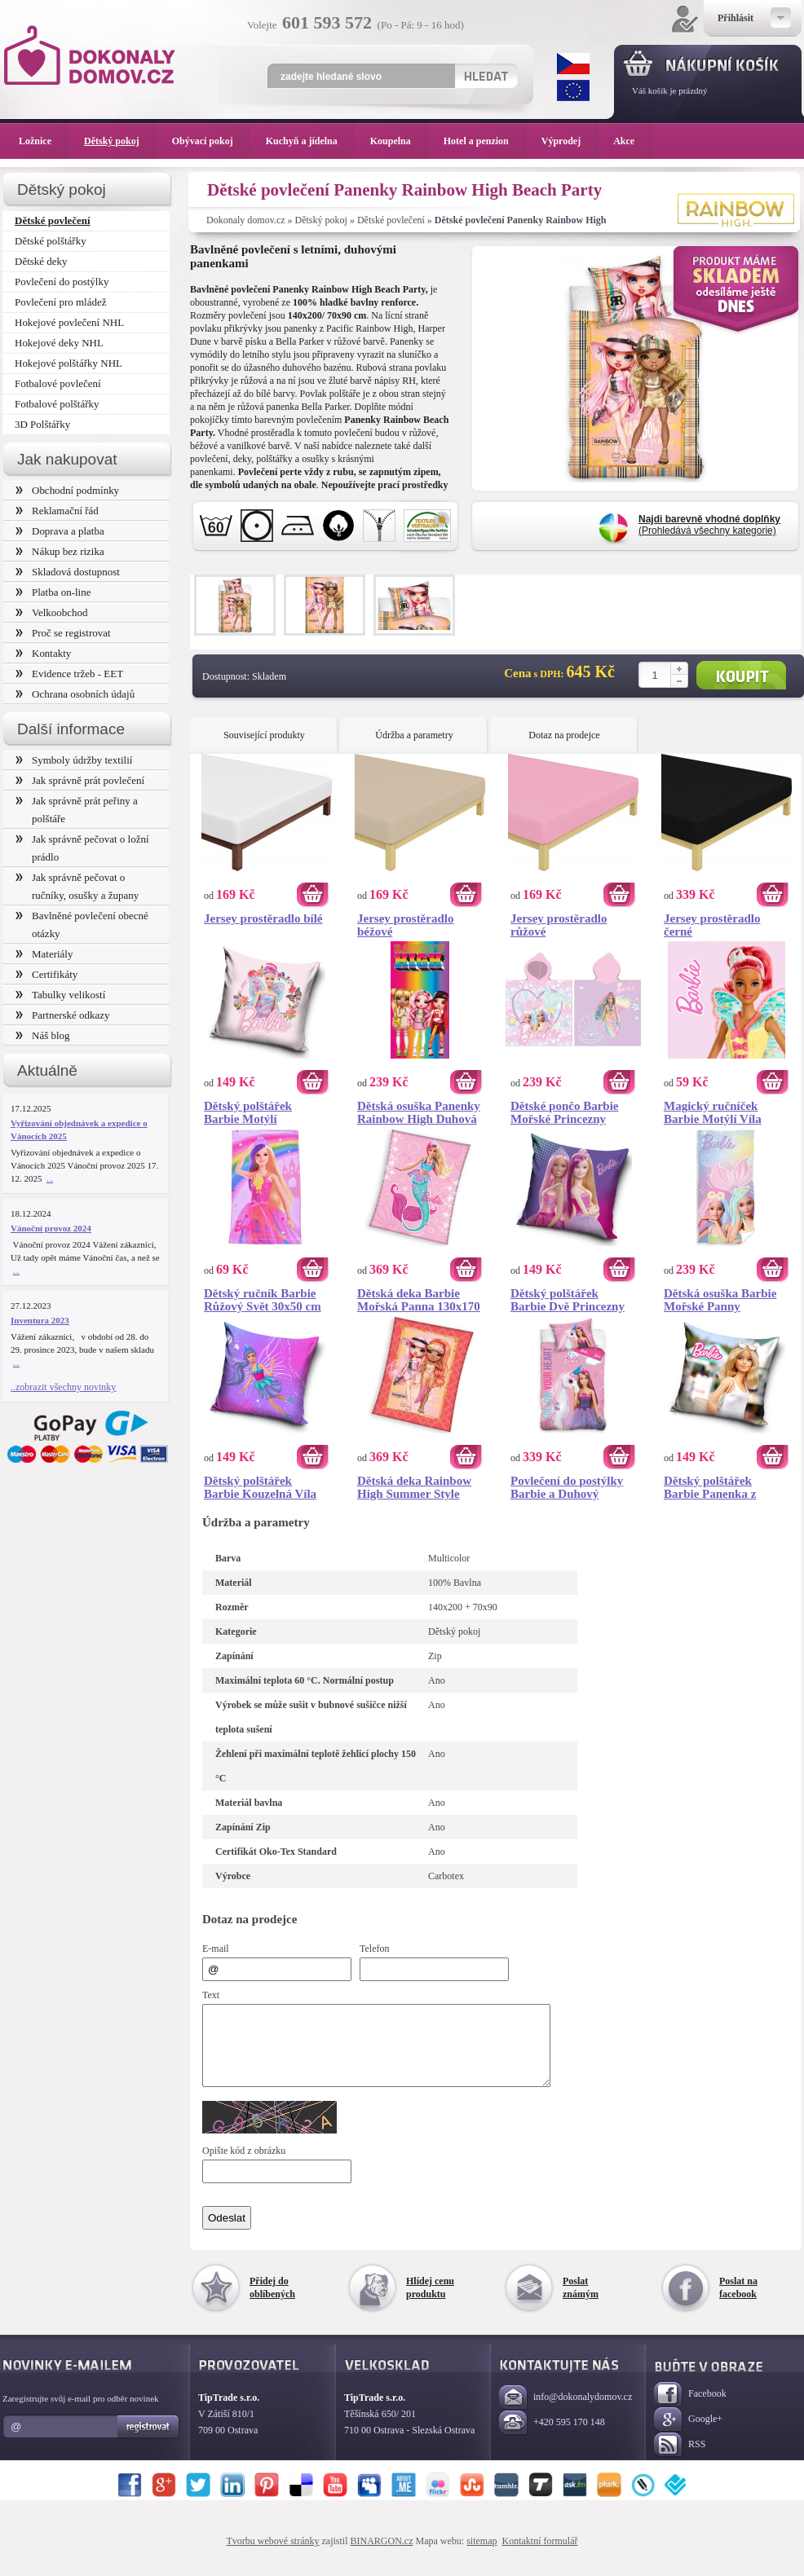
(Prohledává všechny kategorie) (709, 524)
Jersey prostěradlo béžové (405, 925)
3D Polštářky (42, 424)
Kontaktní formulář (539, 2555)
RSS (679, 2460)
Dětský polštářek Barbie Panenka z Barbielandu (710, 1487)
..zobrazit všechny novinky (63, 1387)
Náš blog (42, 1035)
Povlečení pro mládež (61, 302)
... (49, 1178)
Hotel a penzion (484, 141)
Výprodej (569, 141)
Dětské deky (41, 261)
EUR (573, 90)
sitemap (481, 2555)
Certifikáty (46, 974)
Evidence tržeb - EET (69, 673)
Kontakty (43, 653)
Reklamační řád (57, 510)
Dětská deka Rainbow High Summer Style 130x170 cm (414, 1487)
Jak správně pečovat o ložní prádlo (82, 848)
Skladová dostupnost (67, 572)
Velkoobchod (51, 612)
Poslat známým (581, 2302)
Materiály (44, 954)
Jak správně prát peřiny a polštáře (76, 810)
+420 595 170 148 (552, 2438)
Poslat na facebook (738, 2302)
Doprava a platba (59, 531)
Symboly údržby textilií (73, 760)
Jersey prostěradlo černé (712, 925)
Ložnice (43, 141)
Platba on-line (53, 592)
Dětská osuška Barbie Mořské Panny (720, 1300)
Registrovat (148, 2441)
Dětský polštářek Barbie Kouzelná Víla (260, 1487)
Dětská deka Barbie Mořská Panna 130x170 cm (418, 1300)
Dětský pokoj (321, 220)
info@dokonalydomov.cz (565, 2412)
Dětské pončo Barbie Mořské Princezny (564, 1112)
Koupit (741, 675)
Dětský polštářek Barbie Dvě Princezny (567, 1300)
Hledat (485, 76)
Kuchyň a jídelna (310, 141)
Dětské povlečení (391, 220)
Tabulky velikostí (60, 995)
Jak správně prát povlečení (79, 780)
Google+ (688, 2434)
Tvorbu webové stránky (273, 2555)
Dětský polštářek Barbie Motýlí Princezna (248, 1112)
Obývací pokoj (211, 141)
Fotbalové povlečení (58, 383)
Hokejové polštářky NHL (68, 363)
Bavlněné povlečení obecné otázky (81, 924)
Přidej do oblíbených (272, 2302)
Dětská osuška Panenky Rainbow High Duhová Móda (418, 1112)
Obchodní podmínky (67, 490)
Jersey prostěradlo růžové (558, 925)
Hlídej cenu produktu (430, 2302)
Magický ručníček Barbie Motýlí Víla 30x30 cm (713, 1112)
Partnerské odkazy (62, 1015)
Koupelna (398, 141)
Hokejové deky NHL (59, 343)
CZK (573, 63)
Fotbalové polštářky (57, 404)
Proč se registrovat (63, 633)
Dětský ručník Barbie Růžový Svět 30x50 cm (262, 1300)
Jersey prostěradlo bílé (263, 918)
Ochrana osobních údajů (75, 694)
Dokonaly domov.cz (245, 220)
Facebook (690, 2409)
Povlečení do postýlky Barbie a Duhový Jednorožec (566, 1487)
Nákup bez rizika (59, 551)
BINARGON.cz (382, 2555)
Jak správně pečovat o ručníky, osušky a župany (77, 886)
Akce (627, 141)
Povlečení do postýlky (61, 281)
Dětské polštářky (50, 241)
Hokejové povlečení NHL (69, 322)
